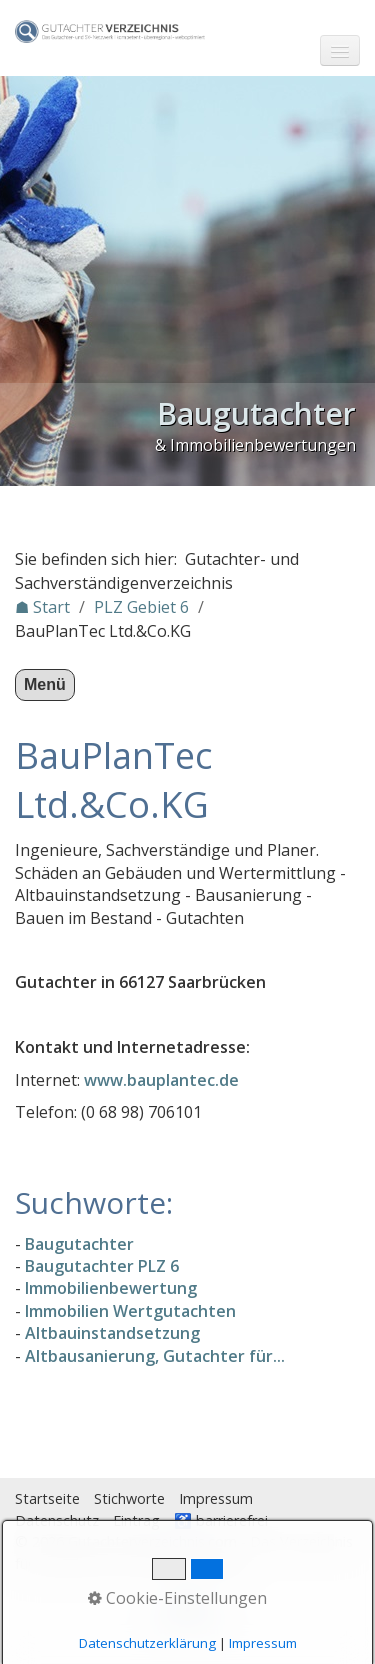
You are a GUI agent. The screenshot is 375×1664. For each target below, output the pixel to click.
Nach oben (188, 1616)
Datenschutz (57, 1520)
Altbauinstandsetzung (112, 1333)
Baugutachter (79, 1244)
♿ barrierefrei (221, 1520)
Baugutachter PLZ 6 (102, 1266)
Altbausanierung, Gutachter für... (155, 1356)
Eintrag (136, 1520)
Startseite (47, 1498)
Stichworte (129, 1498)
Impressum (216, 1498)
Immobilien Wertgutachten (130, 1311)
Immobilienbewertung (111, 1288)
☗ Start (42, 607)
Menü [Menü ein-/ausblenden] (45, 684)
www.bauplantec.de (161, 1080)
